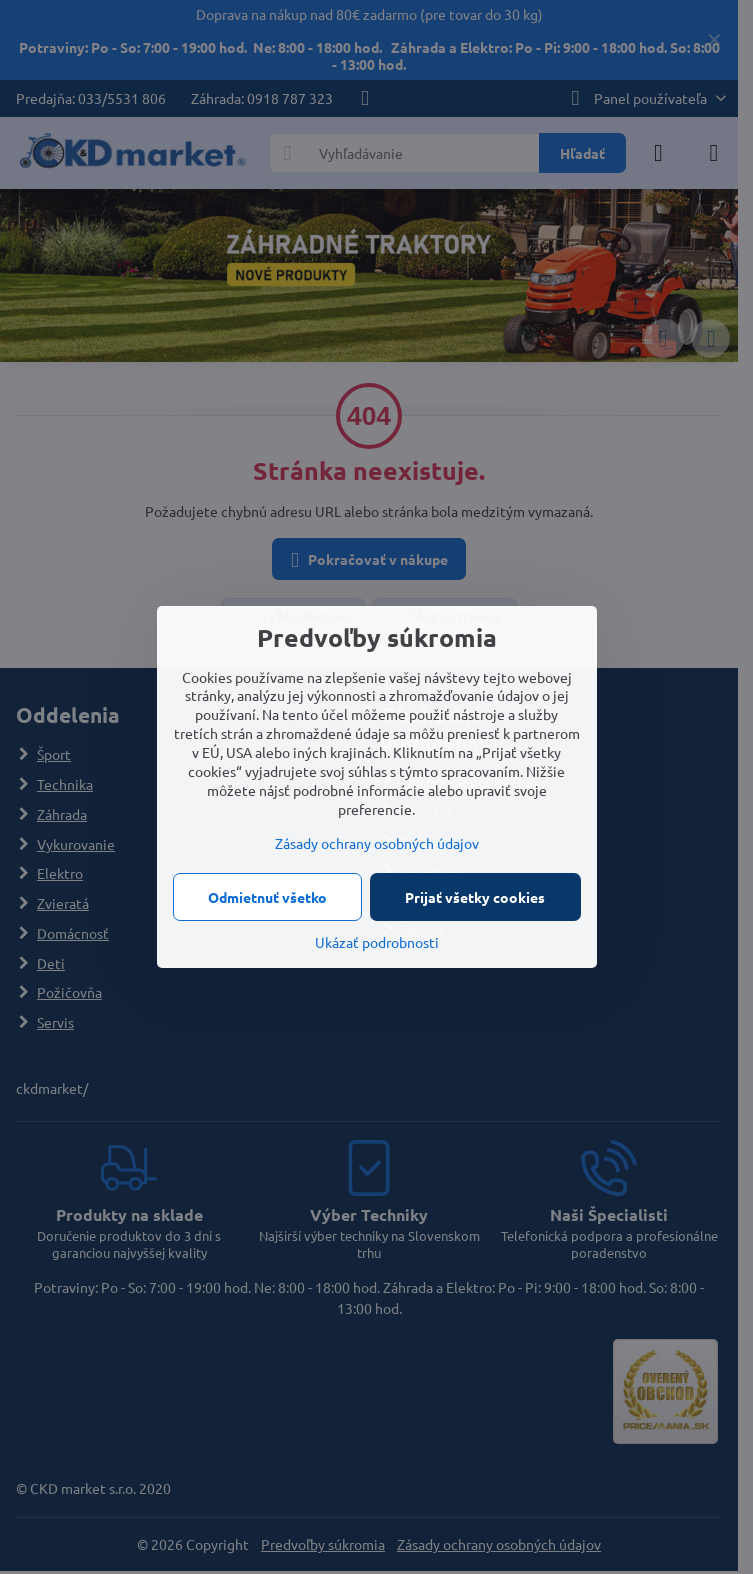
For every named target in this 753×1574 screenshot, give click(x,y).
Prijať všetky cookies (475, 897)
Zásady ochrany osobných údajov (377, 843)
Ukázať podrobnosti (377, 942)
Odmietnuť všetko (267, 897)
